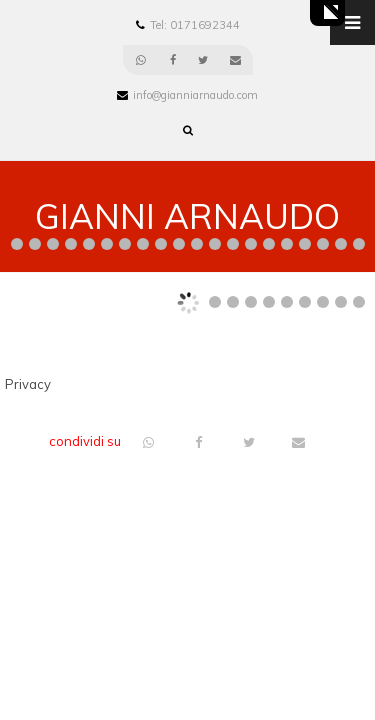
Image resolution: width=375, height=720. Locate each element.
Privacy (28, 384)
